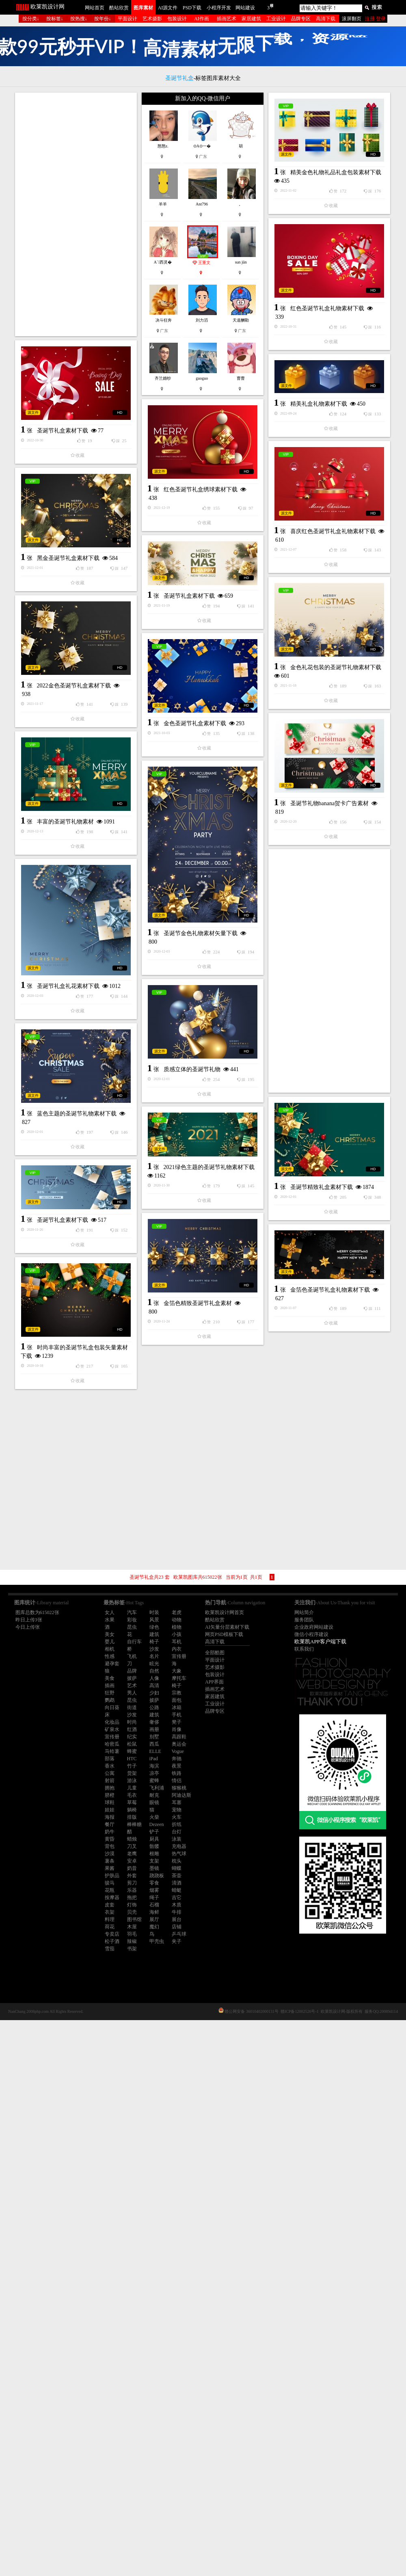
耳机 (176, 1642)
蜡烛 (132, 1839)
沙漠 (109, 1853)
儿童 (132, 1788)
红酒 (132, 1729)
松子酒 (112, 1941)
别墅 (154, 1737)
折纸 (176, 1824)
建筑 (154, 1634)
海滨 (154, 1766)
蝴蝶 (176, 1868)
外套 (132, 1875)
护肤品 (112, 1875)
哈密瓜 (112, 1744)
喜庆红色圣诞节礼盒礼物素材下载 (267, 625)
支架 (154, 1861)
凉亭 (154, 1773)
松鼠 (132, 1744)
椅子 (154, 1642)
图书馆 (134, 1919)
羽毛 (132, 1934)
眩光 (154, 1663)
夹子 (176, 1941)
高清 (154, 1685)
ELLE (155, 1751)
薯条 (109, 1861)
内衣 (176, 1649)
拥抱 (109, 1788)
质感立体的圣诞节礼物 (192, 1335)
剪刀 (132, 1883)
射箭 (109, 1780)
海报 (109, 1817)
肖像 (176, 1729)
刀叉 (132, 1846)
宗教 (176, 1693)
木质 (176, 1905)
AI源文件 (168, 8)
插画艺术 (226, 19)
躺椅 (132, 1810)
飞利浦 (156, 1788)
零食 (154, 1883)
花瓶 (109, 1890)
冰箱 (176, 1707)
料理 (109, 1919)
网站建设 (245, 8)
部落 (109, 1758)
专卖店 (112, 1934)
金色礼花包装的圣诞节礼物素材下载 (270, 811)
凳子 (176, 1722)
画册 (154, 1729)
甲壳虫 (156, 1941)
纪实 (132, 1737)
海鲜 (154, 1912)
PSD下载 (192, 8)
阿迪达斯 (181, 1795)
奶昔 (132, 1868)
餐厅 (109, 1824)
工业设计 (276, 19)
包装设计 (177, 19)
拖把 (132, 1897)
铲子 (154, 1832)
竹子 (132, 1766)
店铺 (176, 1927)
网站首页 (94, 8)
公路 (154, 1707)
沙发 (154, 1649)
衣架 (109, 1912)
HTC (132, 1758)
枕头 (176, 1861)
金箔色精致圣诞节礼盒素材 (132, 1582)
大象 (176, 1671)
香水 (109, 1766)
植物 (176, 1627)
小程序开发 (219, 8)
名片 (154, 1656)
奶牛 (109, 1832)
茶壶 (176, 1875)
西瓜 (154, 1744)
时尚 (132, 1722)
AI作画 (201, 19)
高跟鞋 (179, 1737)
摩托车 (179, 1678)
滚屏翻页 (351, 19)
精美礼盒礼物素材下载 (253, 497)
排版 (132, 1817)
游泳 (132, 1780)
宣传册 (179, 1656)
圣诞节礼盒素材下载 (62, 495)
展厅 (154, 1919)
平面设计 (127, 19)
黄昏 (109, 1839)
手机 (176, 1715)
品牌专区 (301, 19)
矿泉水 (112, 1729)
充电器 (179, 1846)
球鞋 (109, 1802)
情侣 (176, 1780)
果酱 (109, 1868)
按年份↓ (102, 19)
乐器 (132, 1890)
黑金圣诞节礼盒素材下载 (68, 693)
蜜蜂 (154, 1780)
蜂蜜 (132, 1751)
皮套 (109, 1905)
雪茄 (109, 1948)
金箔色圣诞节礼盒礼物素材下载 (264, 1611)
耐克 (154, 1795)
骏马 (109, 1883)
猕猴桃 (179, 1788)
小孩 (176, 1634)
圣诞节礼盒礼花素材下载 (68, 1238)
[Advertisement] (76, 214)
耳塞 (176, 1802)
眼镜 (154, 1802)
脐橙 (109, 1795)
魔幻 (154, 1927)
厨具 (154, 1839)
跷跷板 (156, 1875)
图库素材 (143, 8)
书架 (132, 1948)
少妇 (154, 1693)
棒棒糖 (134, 1824)
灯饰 (132, 1905)
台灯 (176, 1832)
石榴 (154, 1905)
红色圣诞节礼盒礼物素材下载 (262, 402)
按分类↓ (30, 19)
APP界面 (214, 1682)
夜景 (176, 1766)
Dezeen (156, 1824)
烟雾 (154, 1890)
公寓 (109, 1773)
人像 (154, 1678)
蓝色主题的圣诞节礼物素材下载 (77, 1365)
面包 (176, 1700)
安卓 (132, 1861)
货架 (132, 1773)
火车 (176, 1817)
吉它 (176, 1897)
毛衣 (132, 1795)
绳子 (154, 1897)
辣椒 (132, 1941)
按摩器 (112, 1897)
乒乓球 (179, 1934)
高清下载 (325, 19)
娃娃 (109, 1810)
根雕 (154, 1853)
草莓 (132, 1802)
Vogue (178, 1751)
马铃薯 (112, 1751)
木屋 (132, 1927)
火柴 (154, 1817)
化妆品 (112, 1722)
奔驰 (176, 1758)
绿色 (154, 1627)
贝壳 (132, 1912)
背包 (109, 1846)
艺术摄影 (152, 19)
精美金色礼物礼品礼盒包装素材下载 (205, 300)
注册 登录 (375, 19)
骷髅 (154, 1846)
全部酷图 (215, 1652)
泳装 (176, 1839)
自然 (154, 1671)
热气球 (179, 1853)
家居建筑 (251, 19)
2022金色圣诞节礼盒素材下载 (74, 820)
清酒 (176, 1883)
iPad (153, 1758)
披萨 (154, 1700)
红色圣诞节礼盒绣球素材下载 (135, 589)
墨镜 (154, 1868)
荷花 (109, 1927)
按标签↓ (54, 19)
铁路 (176, 1773)
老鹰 (132, 1853)
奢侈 (154, 1722)
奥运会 (179, 1744)
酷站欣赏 (119, 8)
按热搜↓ (78, 19)
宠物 (176, 1810)
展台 (176, 1919)
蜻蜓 (176, 1890)
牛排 (176, 1912)
